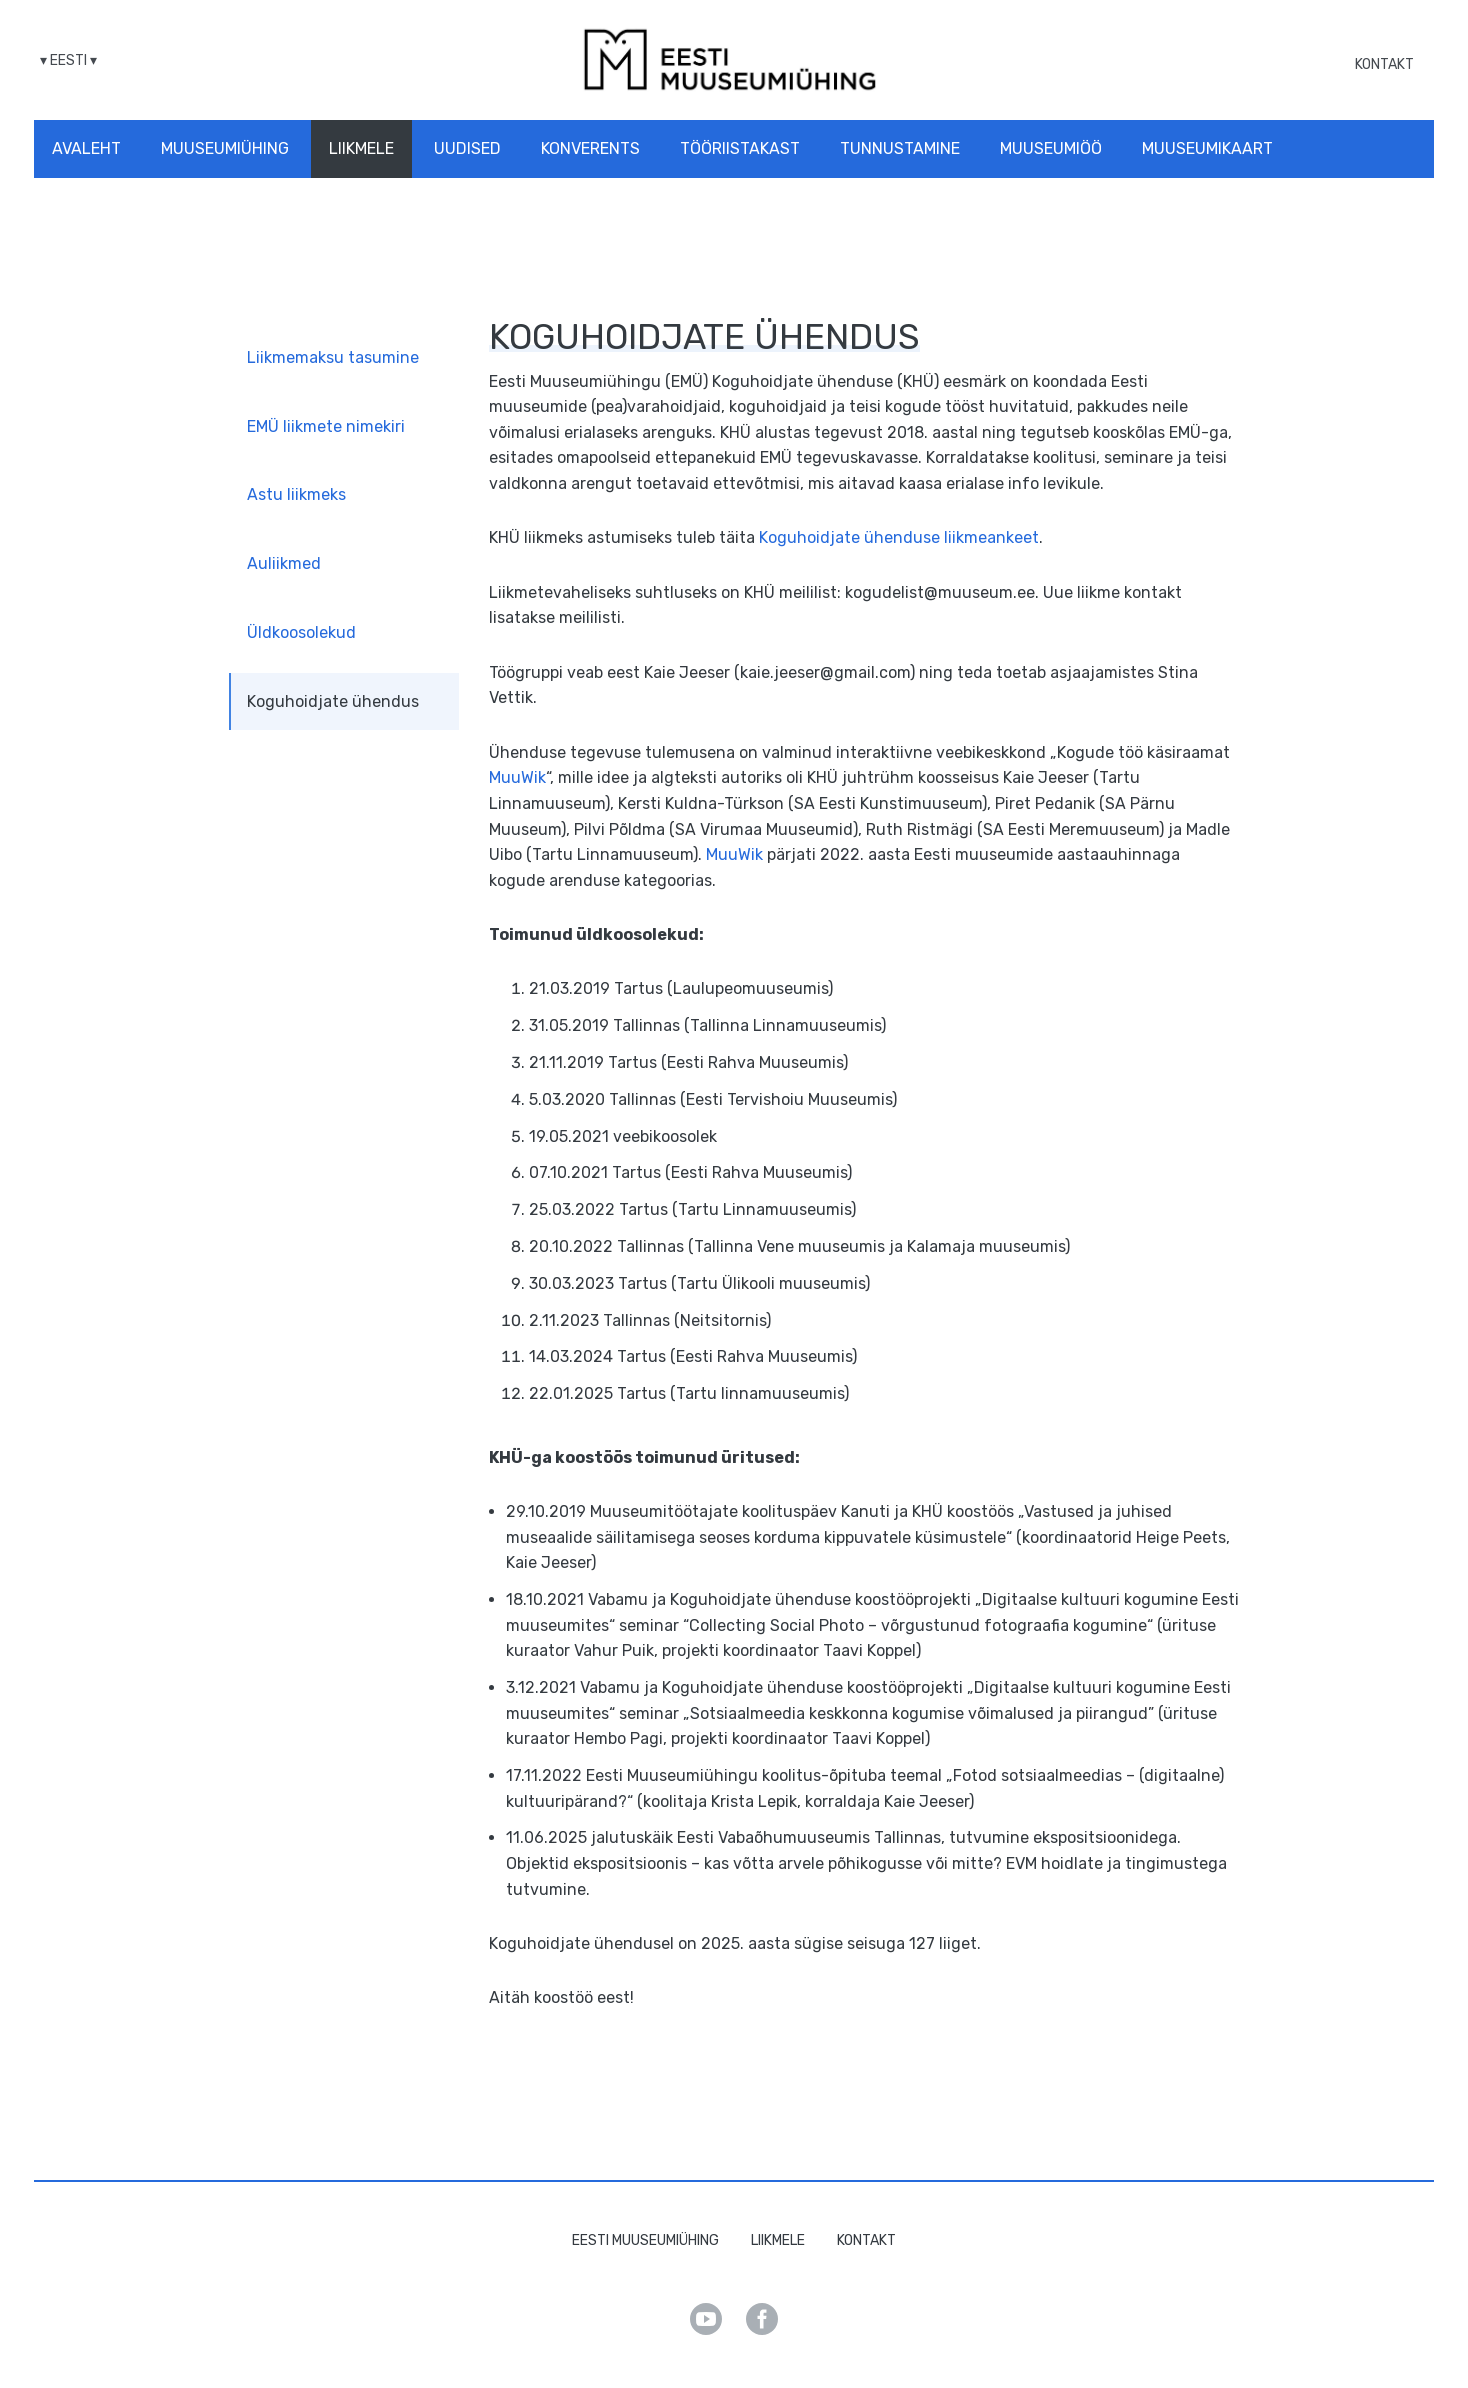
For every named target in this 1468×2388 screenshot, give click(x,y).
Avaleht (86, 148)
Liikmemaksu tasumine (333, 357)
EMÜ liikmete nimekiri (326, 426)
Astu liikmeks (296, 494)
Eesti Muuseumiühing (645, 2240)
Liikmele (361, 148)
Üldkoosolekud (301, 632)
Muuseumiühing (225, 148)
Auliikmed (284, 563)
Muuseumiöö (1051, 148)
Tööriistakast (740, 148)
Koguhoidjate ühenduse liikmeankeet (899, 537)
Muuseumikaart (1207, 148)
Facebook (762, 2319)
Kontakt (1384, 64)
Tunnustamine (900, 148)
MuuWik (517, 777)
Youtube (706, 2319)
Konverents (590, 148)
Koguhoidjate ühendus (333, 701)
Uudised (467, 148)
